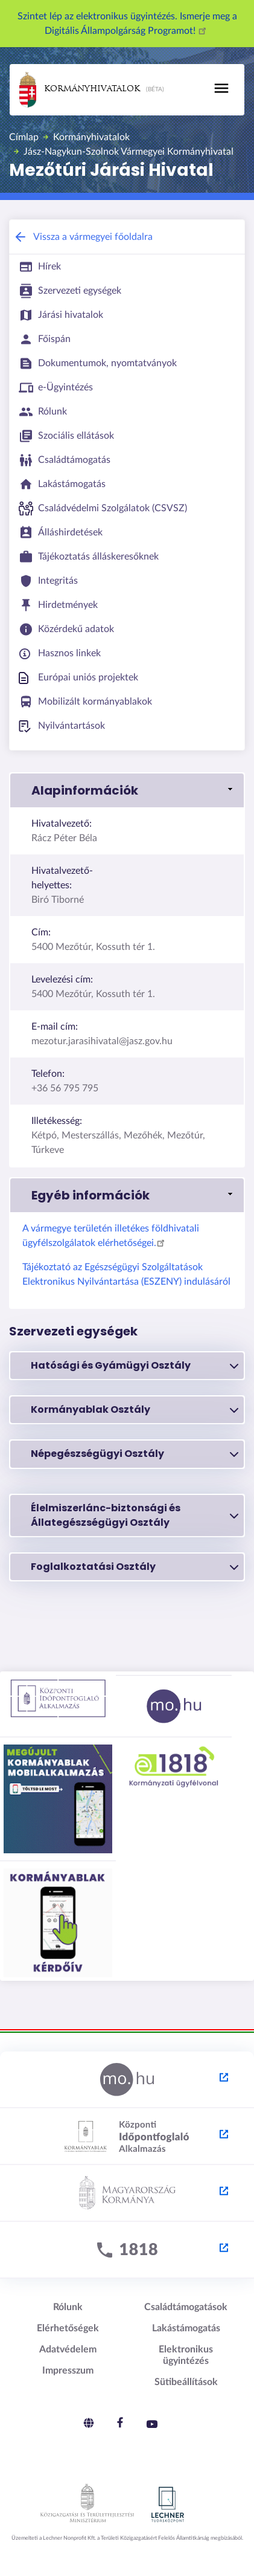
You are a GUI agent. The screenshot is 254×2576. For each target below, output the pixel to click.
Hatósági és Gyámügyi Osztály (134, 1365)
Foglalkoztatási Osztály (134, 1567)
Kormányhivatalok (79, 90)
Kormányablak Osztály (134, 1410)
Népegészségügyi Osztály (134, 1454)
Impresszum (68, 2370)
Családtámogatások (185, 2307)
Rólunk (68, 2307)
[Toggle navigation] (221, 88)
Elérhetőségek (68, 2328)
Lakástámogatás (186, 2328)
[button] (127, 790)
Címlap (24, 137)
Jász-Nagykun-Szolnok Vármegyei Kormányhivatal (128, 152)
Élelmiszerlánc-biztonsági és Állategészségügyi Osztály (134, 1515)
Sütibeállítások (186, 2382)
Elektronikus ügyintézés (186, 2355)
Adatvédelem (68, 2349)
